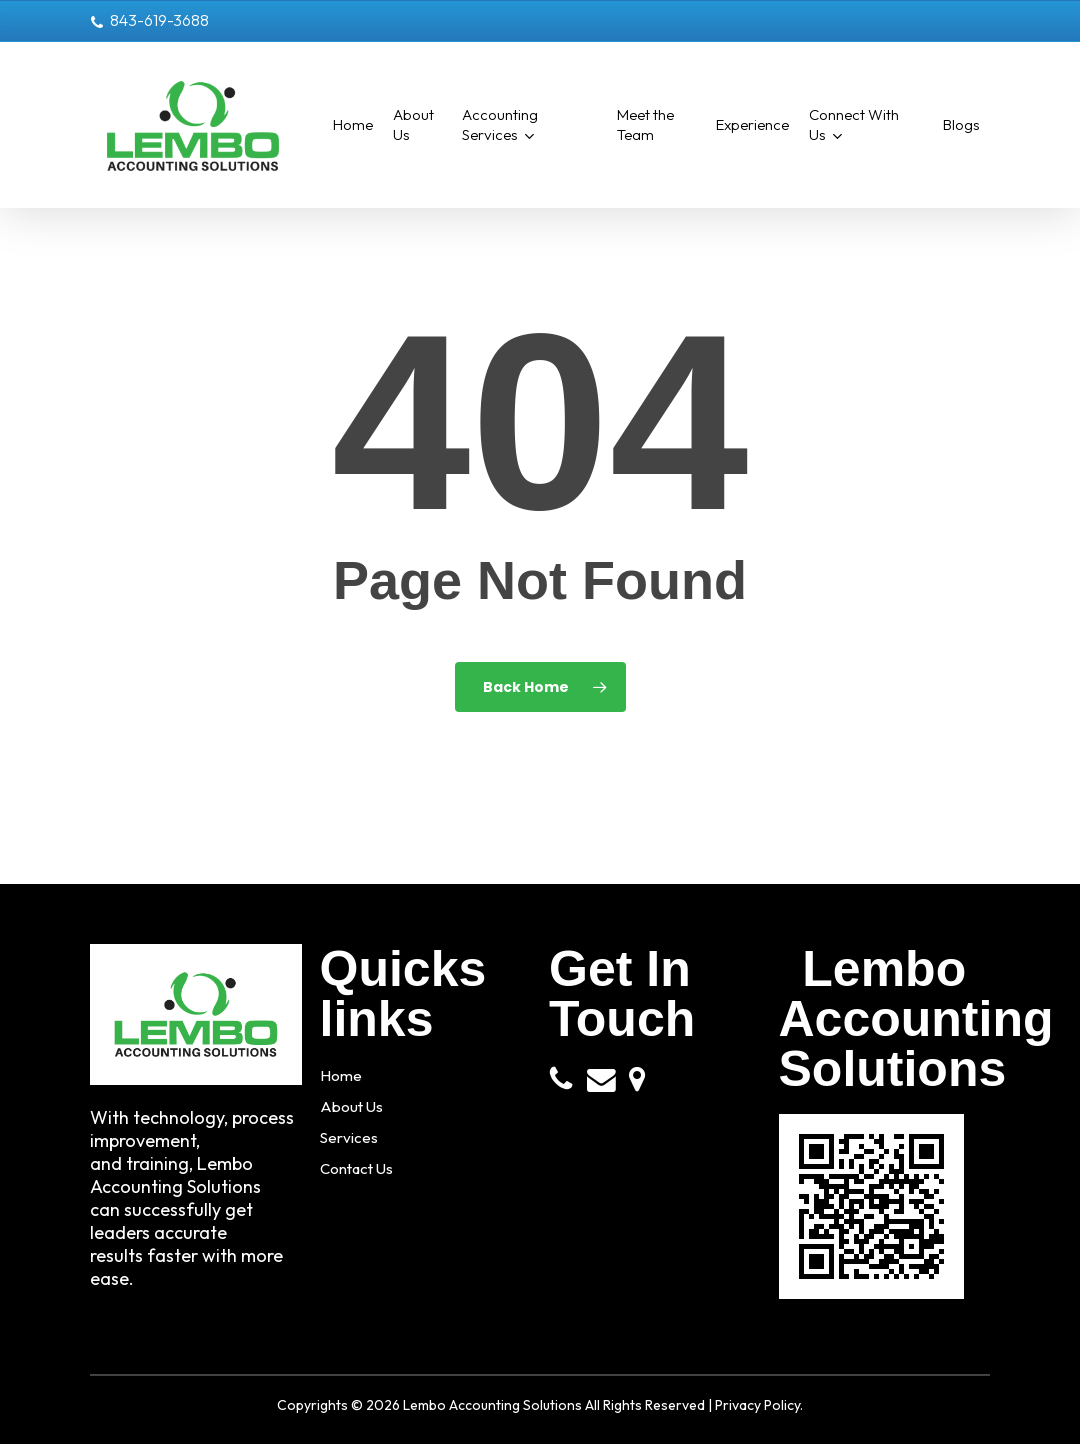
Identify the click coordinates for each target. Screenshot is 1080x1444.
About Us (357, 1106)
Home (344, 1075)
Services (353, 1137)
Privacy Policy (757, 1405)
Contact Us (365, 1168)
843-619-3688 (150, 20)
